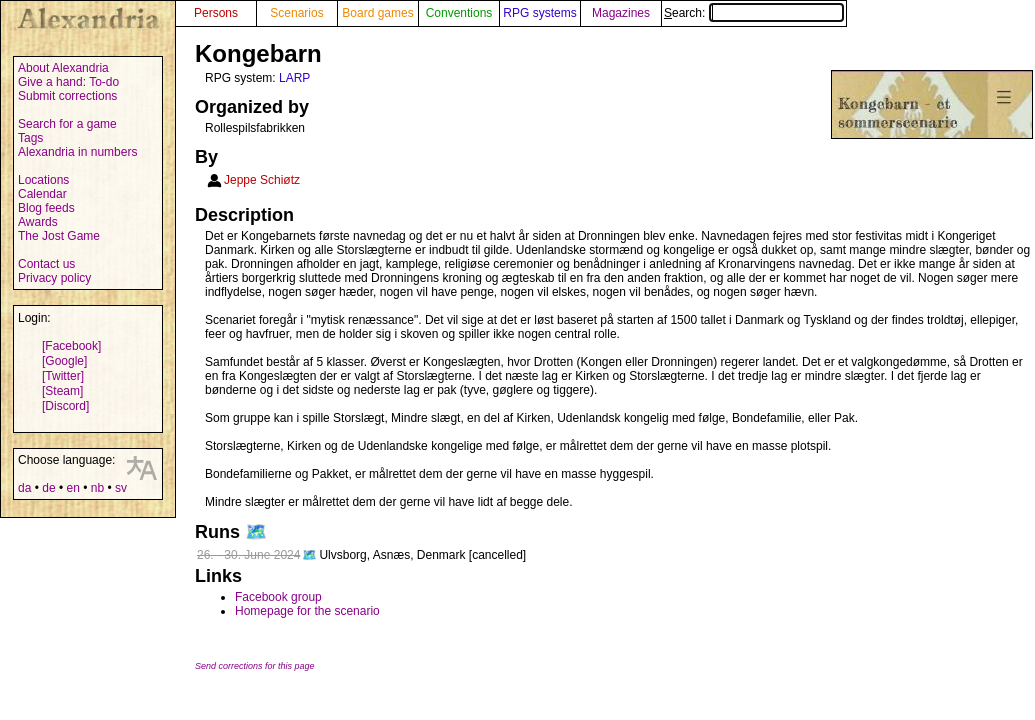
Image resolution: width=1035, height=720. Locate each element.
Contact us (46, 264)
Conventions (459, 13)
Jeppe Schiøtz (262, 180)
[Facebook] (71, 346)
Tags (30, 138)
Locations (43, 180)
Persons (216, 13)
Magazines (621, 13)
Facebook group (278, 597)
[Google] (64, 361)
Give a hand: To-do (68, 82)
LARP (294, 78)
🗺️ (256, 532)
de (48, 488)
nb (97, 488)
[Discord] (65, 406)
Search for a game (67, 124)
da (24, 488)
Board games (377, 13)
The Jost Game (59, 236)
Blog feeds (46, 208)
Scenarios (296, 13)
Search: (754, 13)
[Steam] (62, 391)
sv (121, 488)
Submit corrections (67, 96)
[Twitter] (63, 376)
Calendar (42, 194)
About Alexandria (63, 68)
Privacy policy (54, 278)
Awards (38, 222)
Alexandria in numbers (77, 152)
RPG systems (539, 13)
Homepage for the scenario (307, 611)
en (72, 488)
